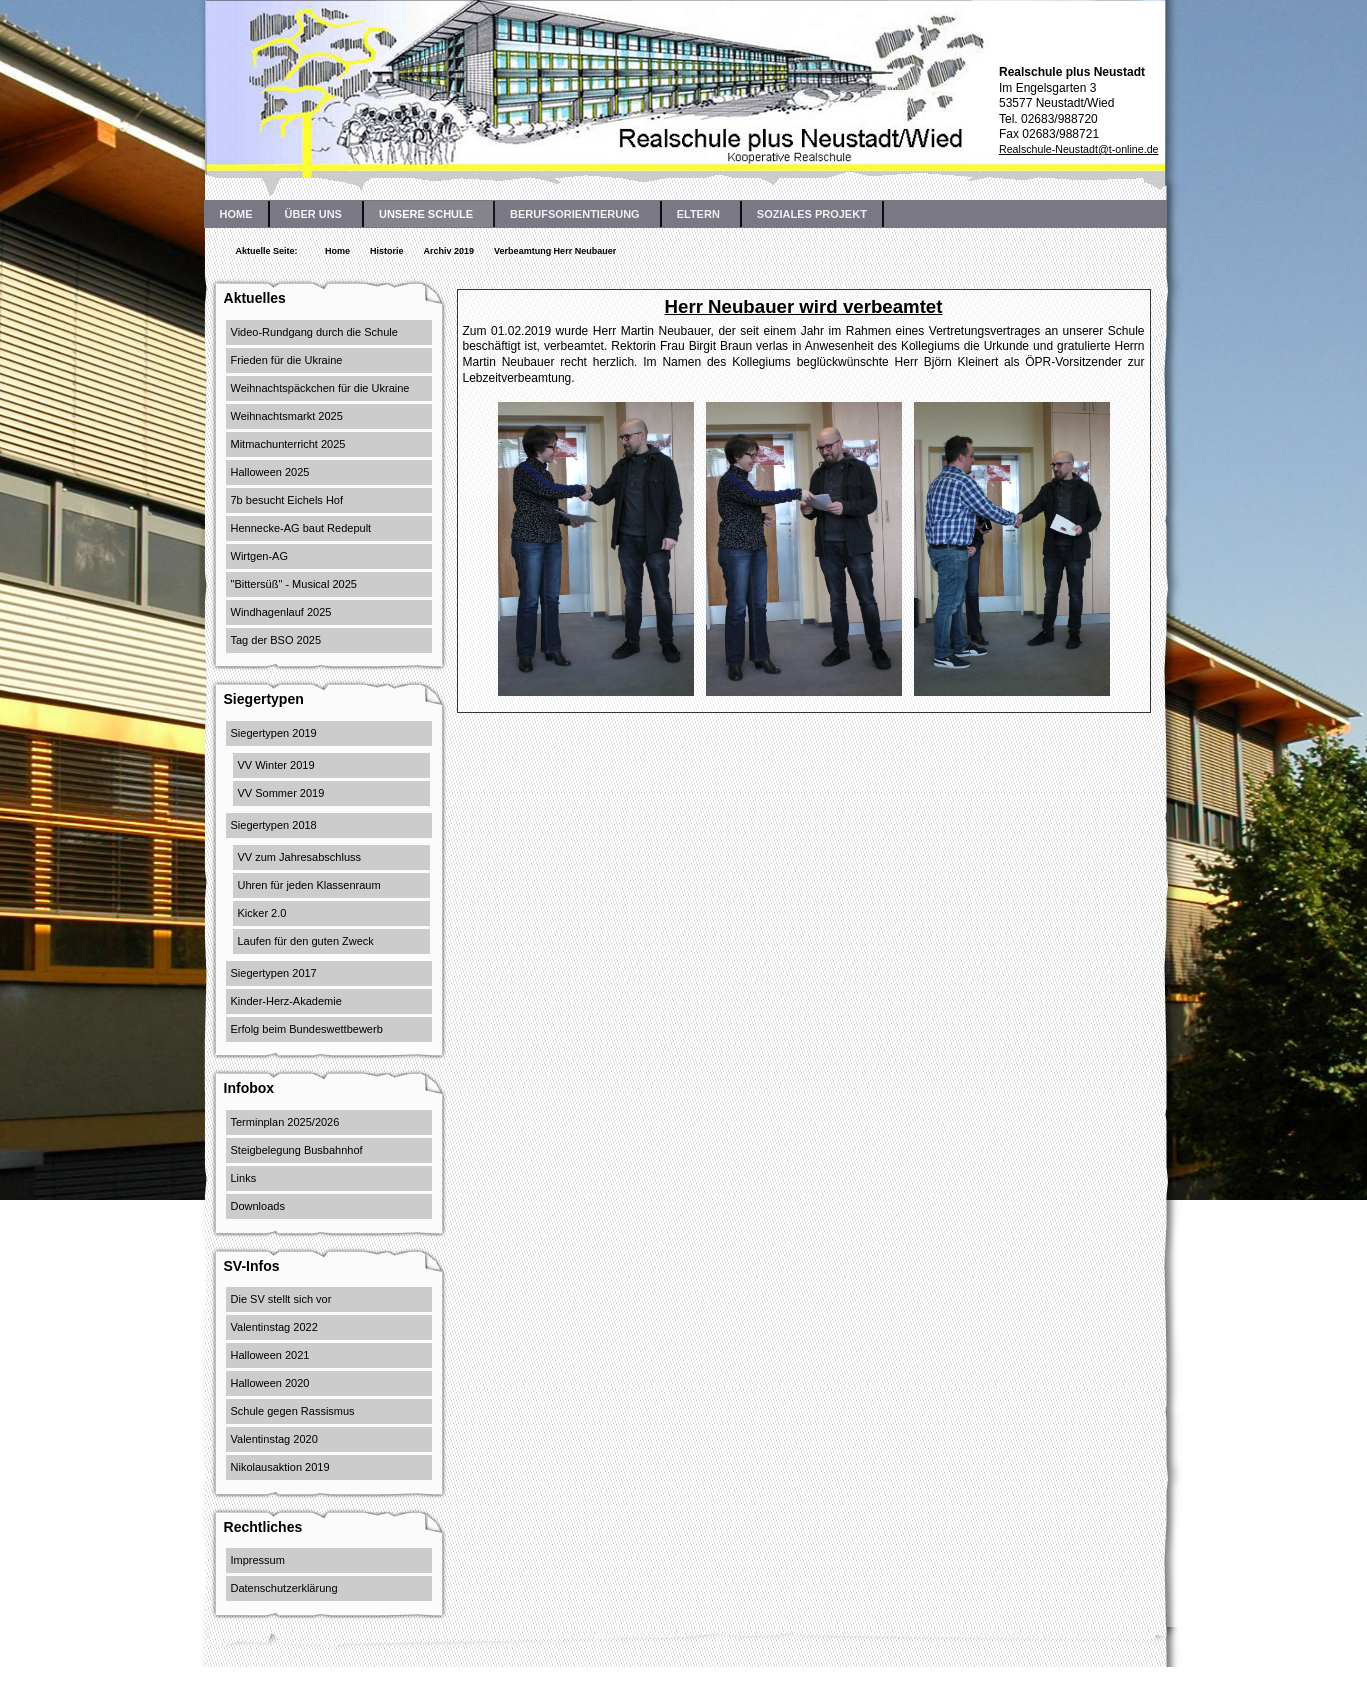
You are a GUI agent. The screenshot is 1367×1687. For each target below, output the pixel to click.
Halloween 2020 (270, 1383)
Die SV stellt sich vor (281, 1299)
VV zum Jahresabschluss (300, 857)
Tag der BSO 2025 (276, 640)
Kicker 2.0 (262, 913)
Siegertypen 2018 (274, 825)
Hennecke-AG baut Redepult (301, 528)
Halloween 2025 (270, 472)
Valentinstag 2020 (274, 1439)
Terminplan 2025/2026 (285, 1122)
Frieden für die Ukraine (287, 360)
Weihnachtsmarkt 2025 (287, 416)
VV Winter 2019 (276, 765)
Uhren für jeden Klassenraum (309, 885)
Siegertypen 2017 (274, 973)
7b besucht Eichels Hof (287, 500)
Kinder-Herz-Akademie (286, 1001)
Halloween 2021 (270, 1355)
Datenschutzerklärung (284, 1588)
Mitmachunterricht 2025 (288, 444)
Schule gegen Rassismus (293, 1411)
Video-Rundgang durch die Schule (314, 332)
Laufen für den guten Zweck (306, 941)
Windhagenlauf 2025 (281, 612)
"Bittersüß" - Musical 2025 (294, 584)
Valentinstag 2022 (274, 1327)
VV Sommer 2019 (281, 793)
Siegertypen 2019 (274, 733)
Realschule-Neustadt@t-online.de (1079, 149)
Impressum (258, 1560)
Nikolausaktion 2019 (280, 1467)
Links (244, 1178)
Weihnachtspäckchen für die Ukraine (320, 388)
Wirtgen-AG (259, 556)
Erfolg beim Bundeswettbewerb (307, 1029)
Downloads (258, 1206)
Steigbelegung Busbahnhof (297, 1150)
